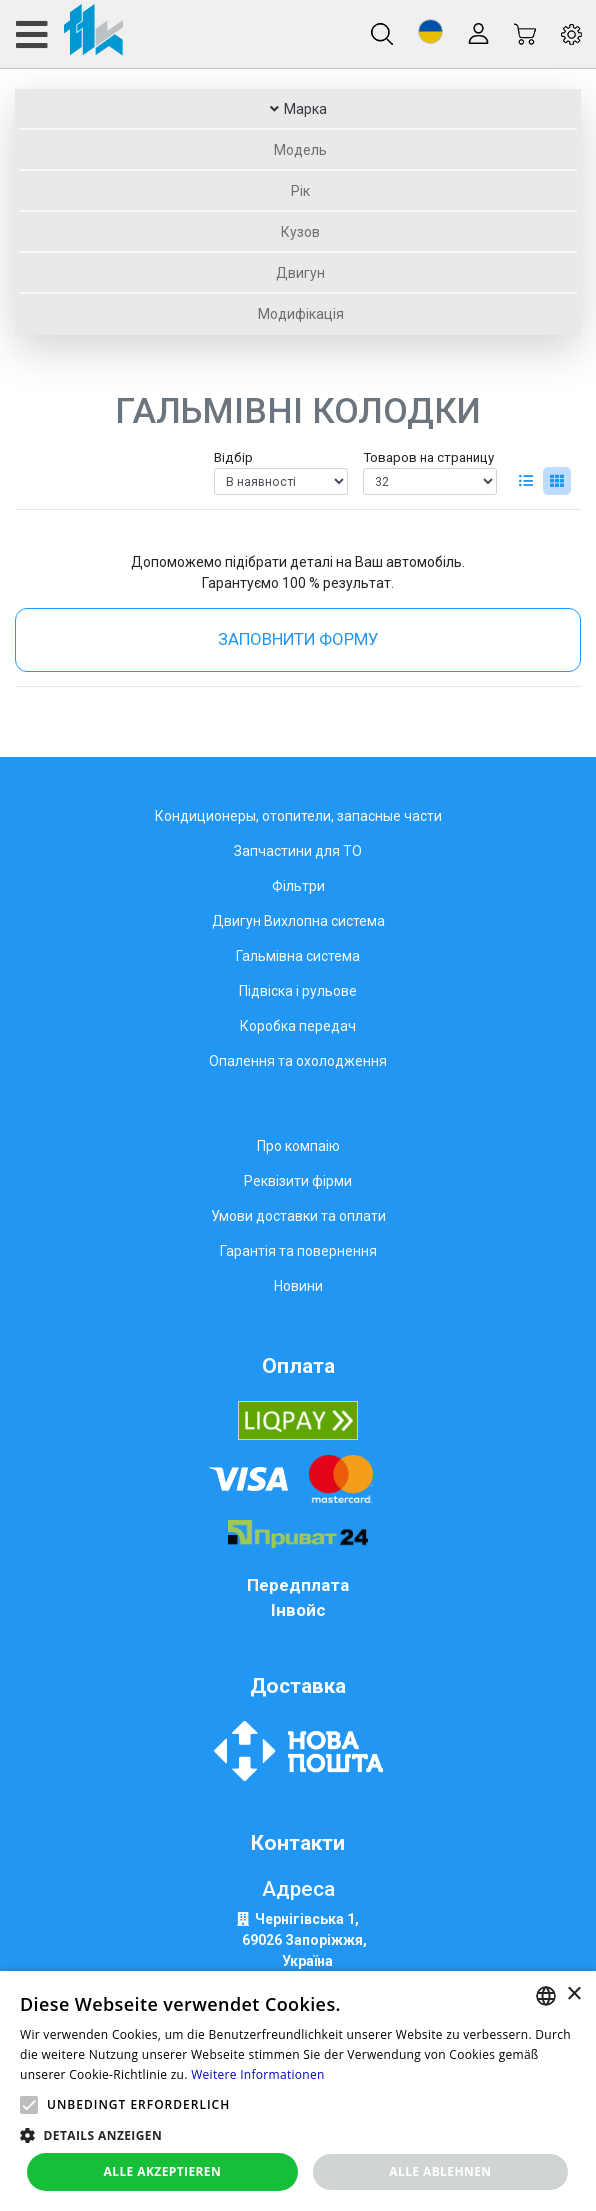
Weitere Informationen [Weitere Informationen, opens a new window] (258, 2074)
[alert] (298, 2091)
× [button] (573, 1994)
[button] (430, 31)
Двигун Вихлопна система (298, 921)
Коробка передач (298, 1026)
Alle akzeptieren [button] (163, 2171)
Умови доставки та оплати (298, 1216)
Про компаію (298, 1146)
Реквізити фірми (298, 1181)
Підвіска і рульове (298, 991)
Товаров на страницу (428, 457)
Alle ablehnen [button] (440, 2171)
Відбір (233, 457)
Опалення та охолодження (298, 1061)
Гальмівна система (298, 956)
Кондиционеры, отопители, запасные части (298, 816)
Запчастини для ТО (298, 851)
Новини (298, 1286)
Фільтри (298, 886)
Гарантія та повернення (298, 1251)
